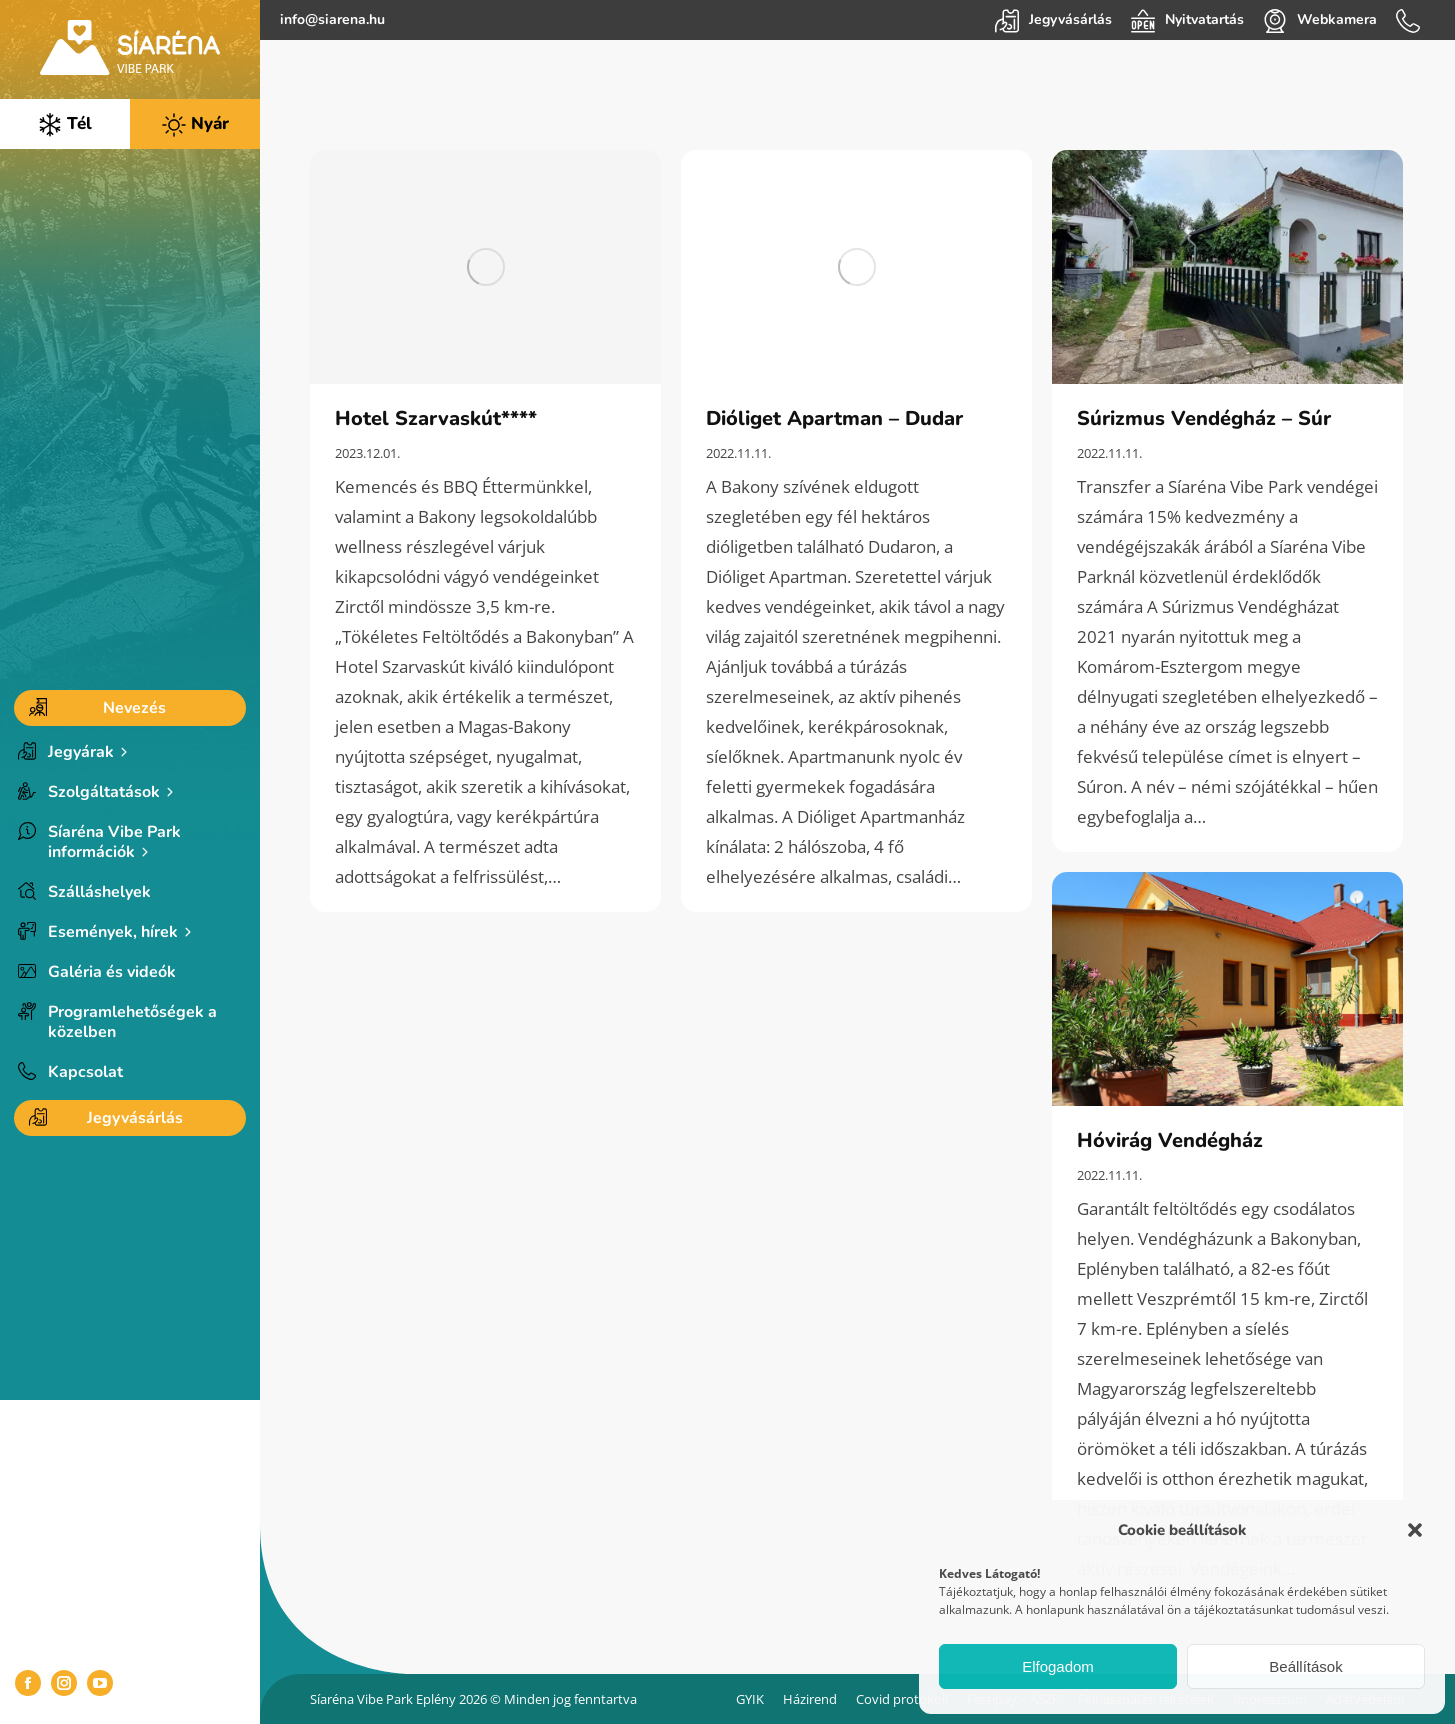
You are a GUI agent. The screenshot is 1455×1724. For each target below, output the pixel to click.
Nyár (195, 124)
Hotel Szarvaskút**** (436, 418)
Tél (65, 124)
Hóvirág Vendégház (1170, 1140)
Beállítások (1305, 1666)
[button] (1415, 1530)
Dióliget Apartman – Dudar (834, 418)
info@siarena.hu (332, 19)
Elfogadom (1058, 1666)
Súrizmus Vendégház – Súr (1204, 418)
